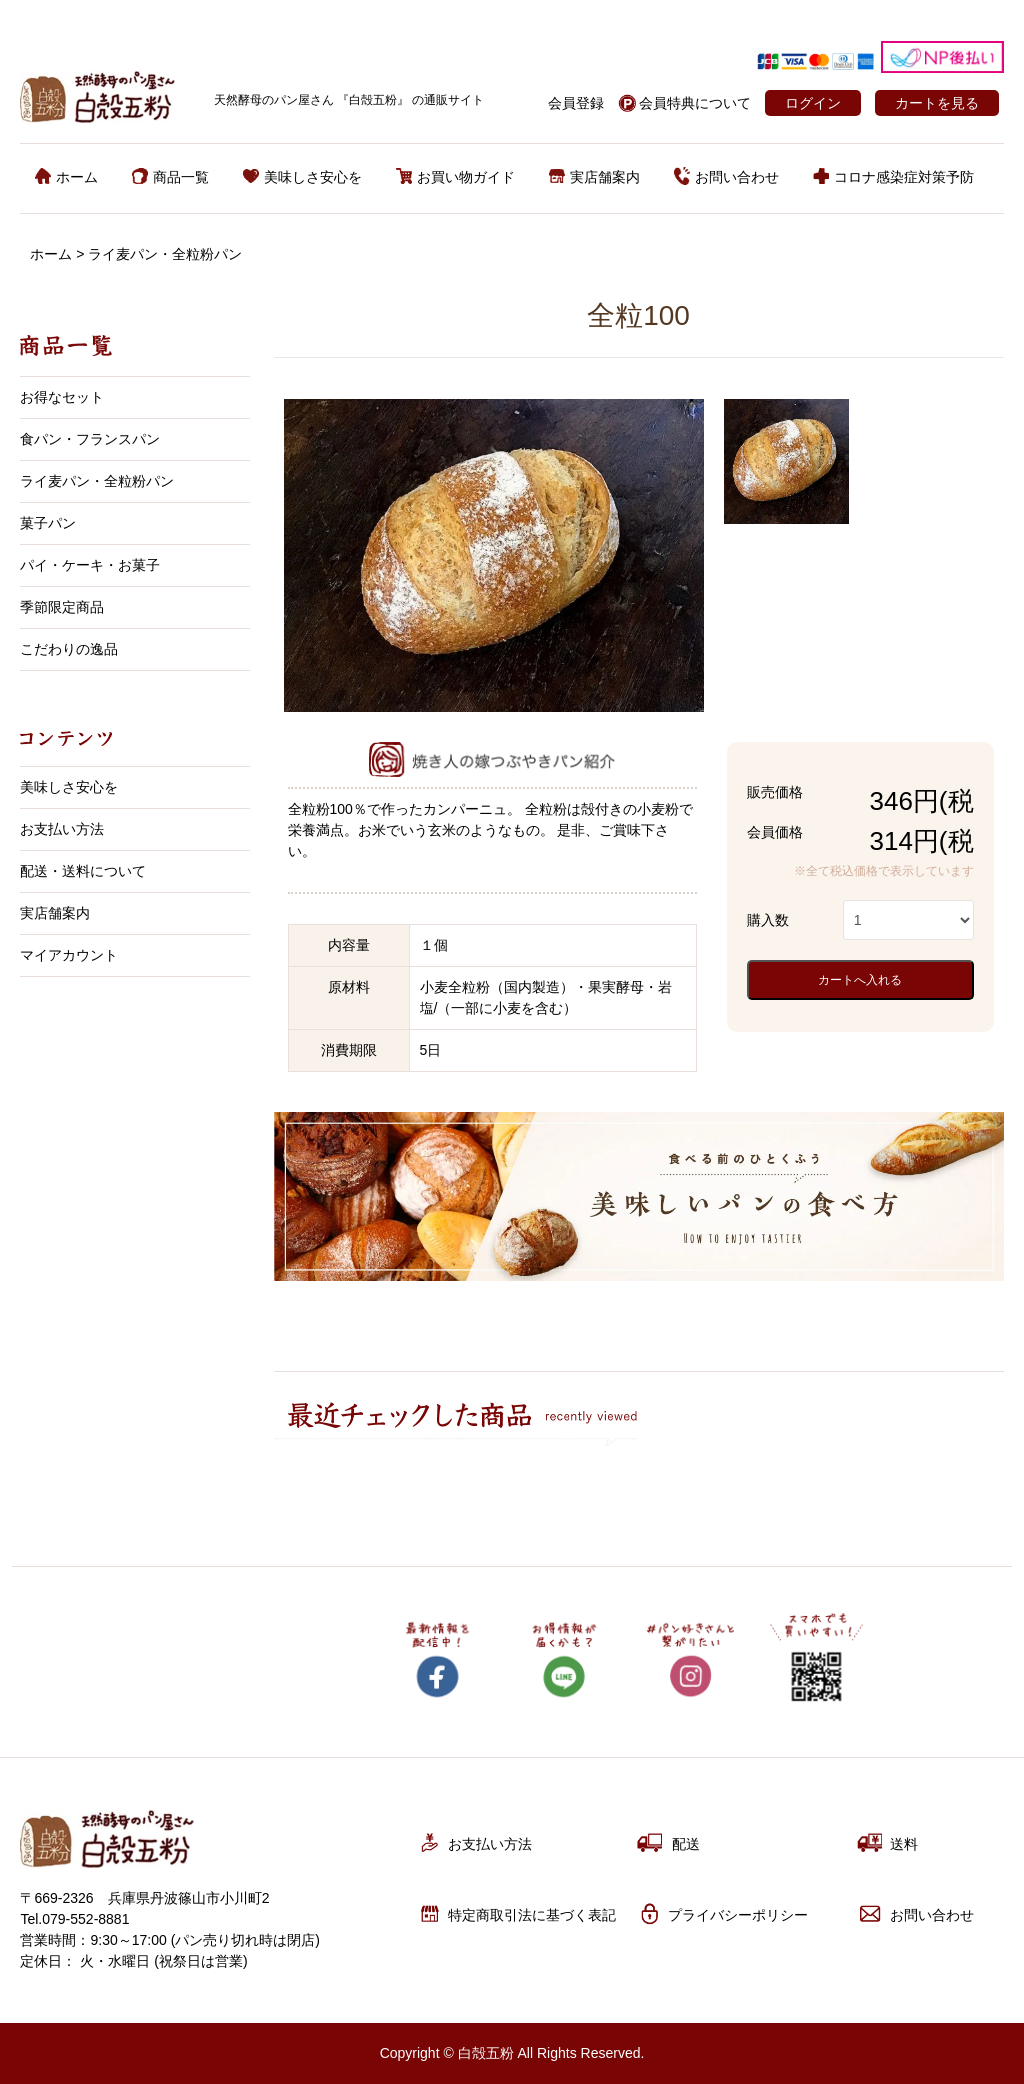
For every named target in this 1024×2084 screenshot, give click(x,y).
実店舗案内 (594, 177)
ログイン (813, 103)
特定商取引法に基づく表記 (516, 1913)
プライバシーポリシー (722, 1913)
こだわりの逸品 (69, 649)
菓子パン (48, 523)
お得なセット (62, 397)
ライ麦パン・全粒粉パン (165, 254)
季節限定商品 (62, 607)
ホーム (66, 177)
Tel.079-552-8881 (74, 1919)
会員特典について (695, 103)
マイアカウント (69, 955)
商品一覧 (170, 177)
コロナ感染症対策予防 (893, 177)
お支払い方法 (62, 829)
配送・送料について (83, 871)
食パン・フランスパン (90, 439)
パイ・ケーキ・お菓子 (90, 565)
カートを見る (937, 103)
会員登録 (576, 103)
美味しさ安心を (302, 177)
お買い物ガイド (455, 177)
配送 (668, 1842)
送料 (887, 1842)
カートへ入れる (860, 980)
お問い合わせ (726, 177)
